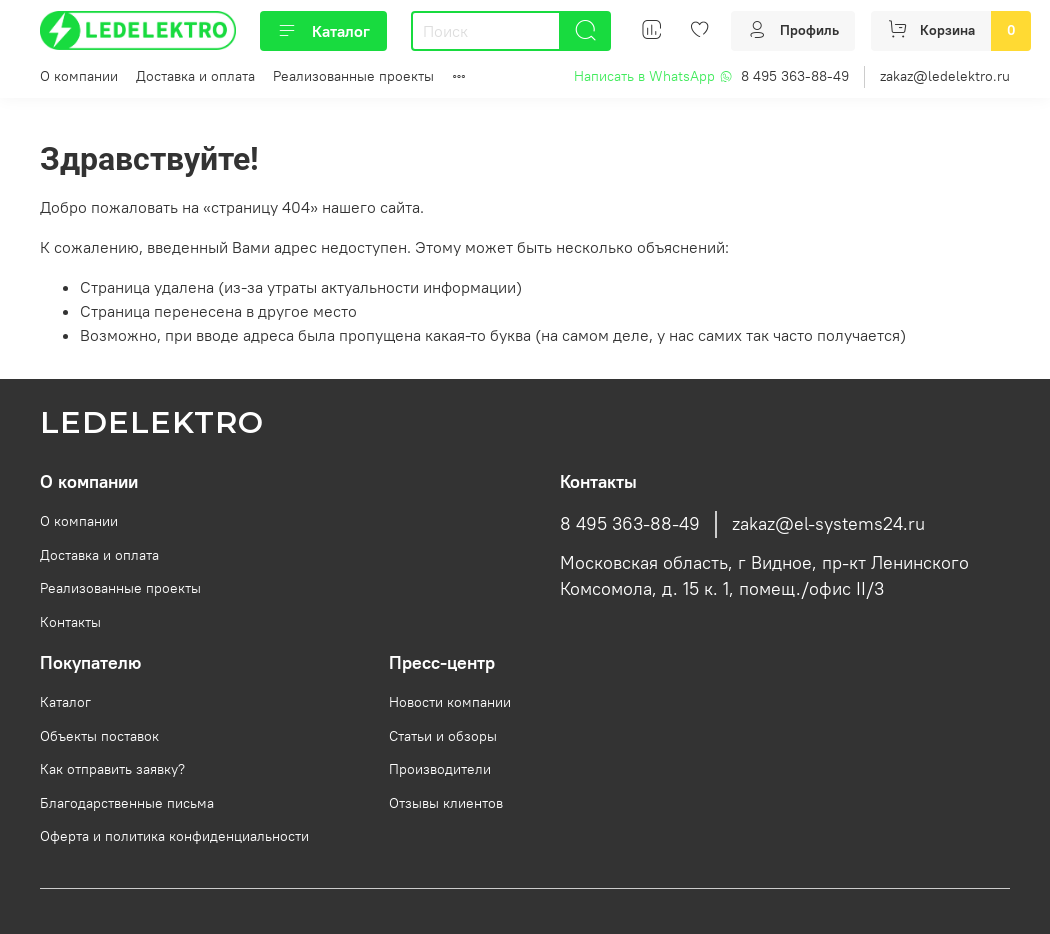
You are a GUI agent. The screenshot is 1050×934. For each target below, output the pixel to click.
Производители (440, 769)
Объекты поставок (99, 736)
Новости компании (450, 702)
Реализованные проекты (353, 76)
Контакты (70, 622)
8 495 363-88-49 (795, 76)
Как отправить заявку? (112, 769)
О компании (79, 76)
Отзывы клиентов (446, 803)
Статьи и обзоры (443, 736)
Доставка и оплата (195, 76)
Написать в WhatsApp (653, 76)
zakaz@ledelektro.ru (945, 76)
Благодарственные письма (127, 803)
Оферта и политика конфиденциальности (174, 836)
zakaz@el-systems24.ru (828, 524)
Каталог (323, 31)
